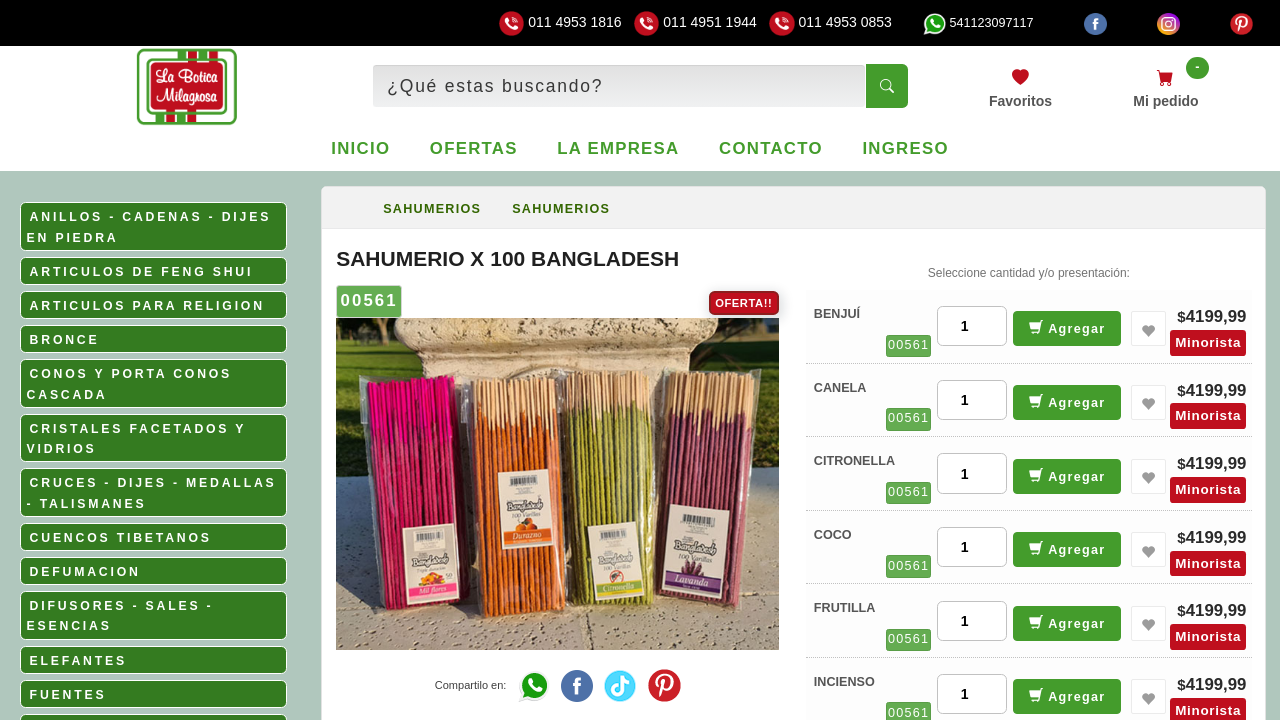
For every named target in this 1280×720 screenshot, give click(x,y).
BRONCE (65, 340)
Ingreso (905, 148)
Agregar (1067, 327)
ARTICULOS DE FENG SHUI (142, 272)
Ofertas (474, 148)
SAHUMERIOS (432, 209)
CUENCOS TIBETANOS (121, 538)
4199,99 (1216, 316)
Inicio (360, 148)
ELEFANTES (78, 661)
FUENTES (68, 695)
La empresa (618, 148)
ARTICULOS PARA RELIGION (147, 306)
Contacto (771, 148)
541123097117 (978, 23)
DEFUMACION (85, 572)
